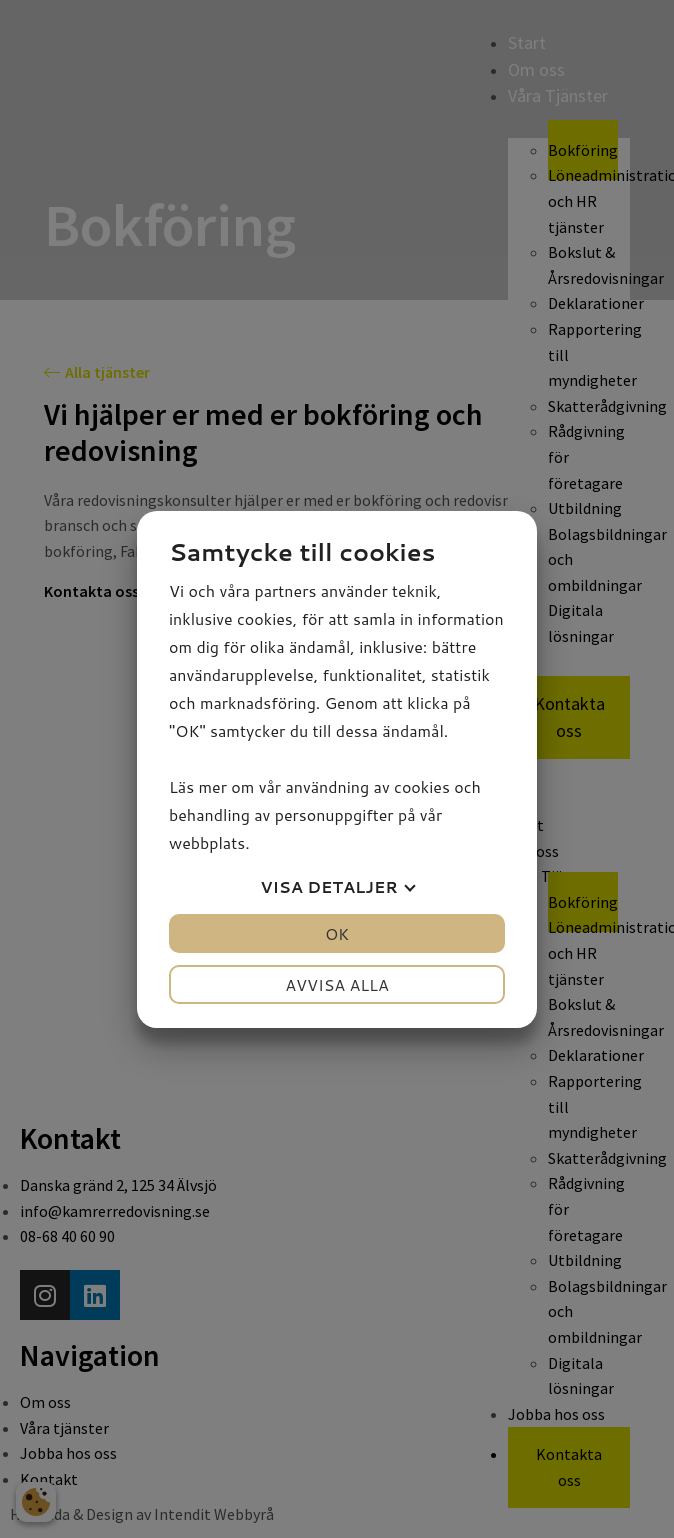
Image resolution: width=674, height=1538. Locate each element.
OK (337, 933)
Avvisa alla (337, 984)
